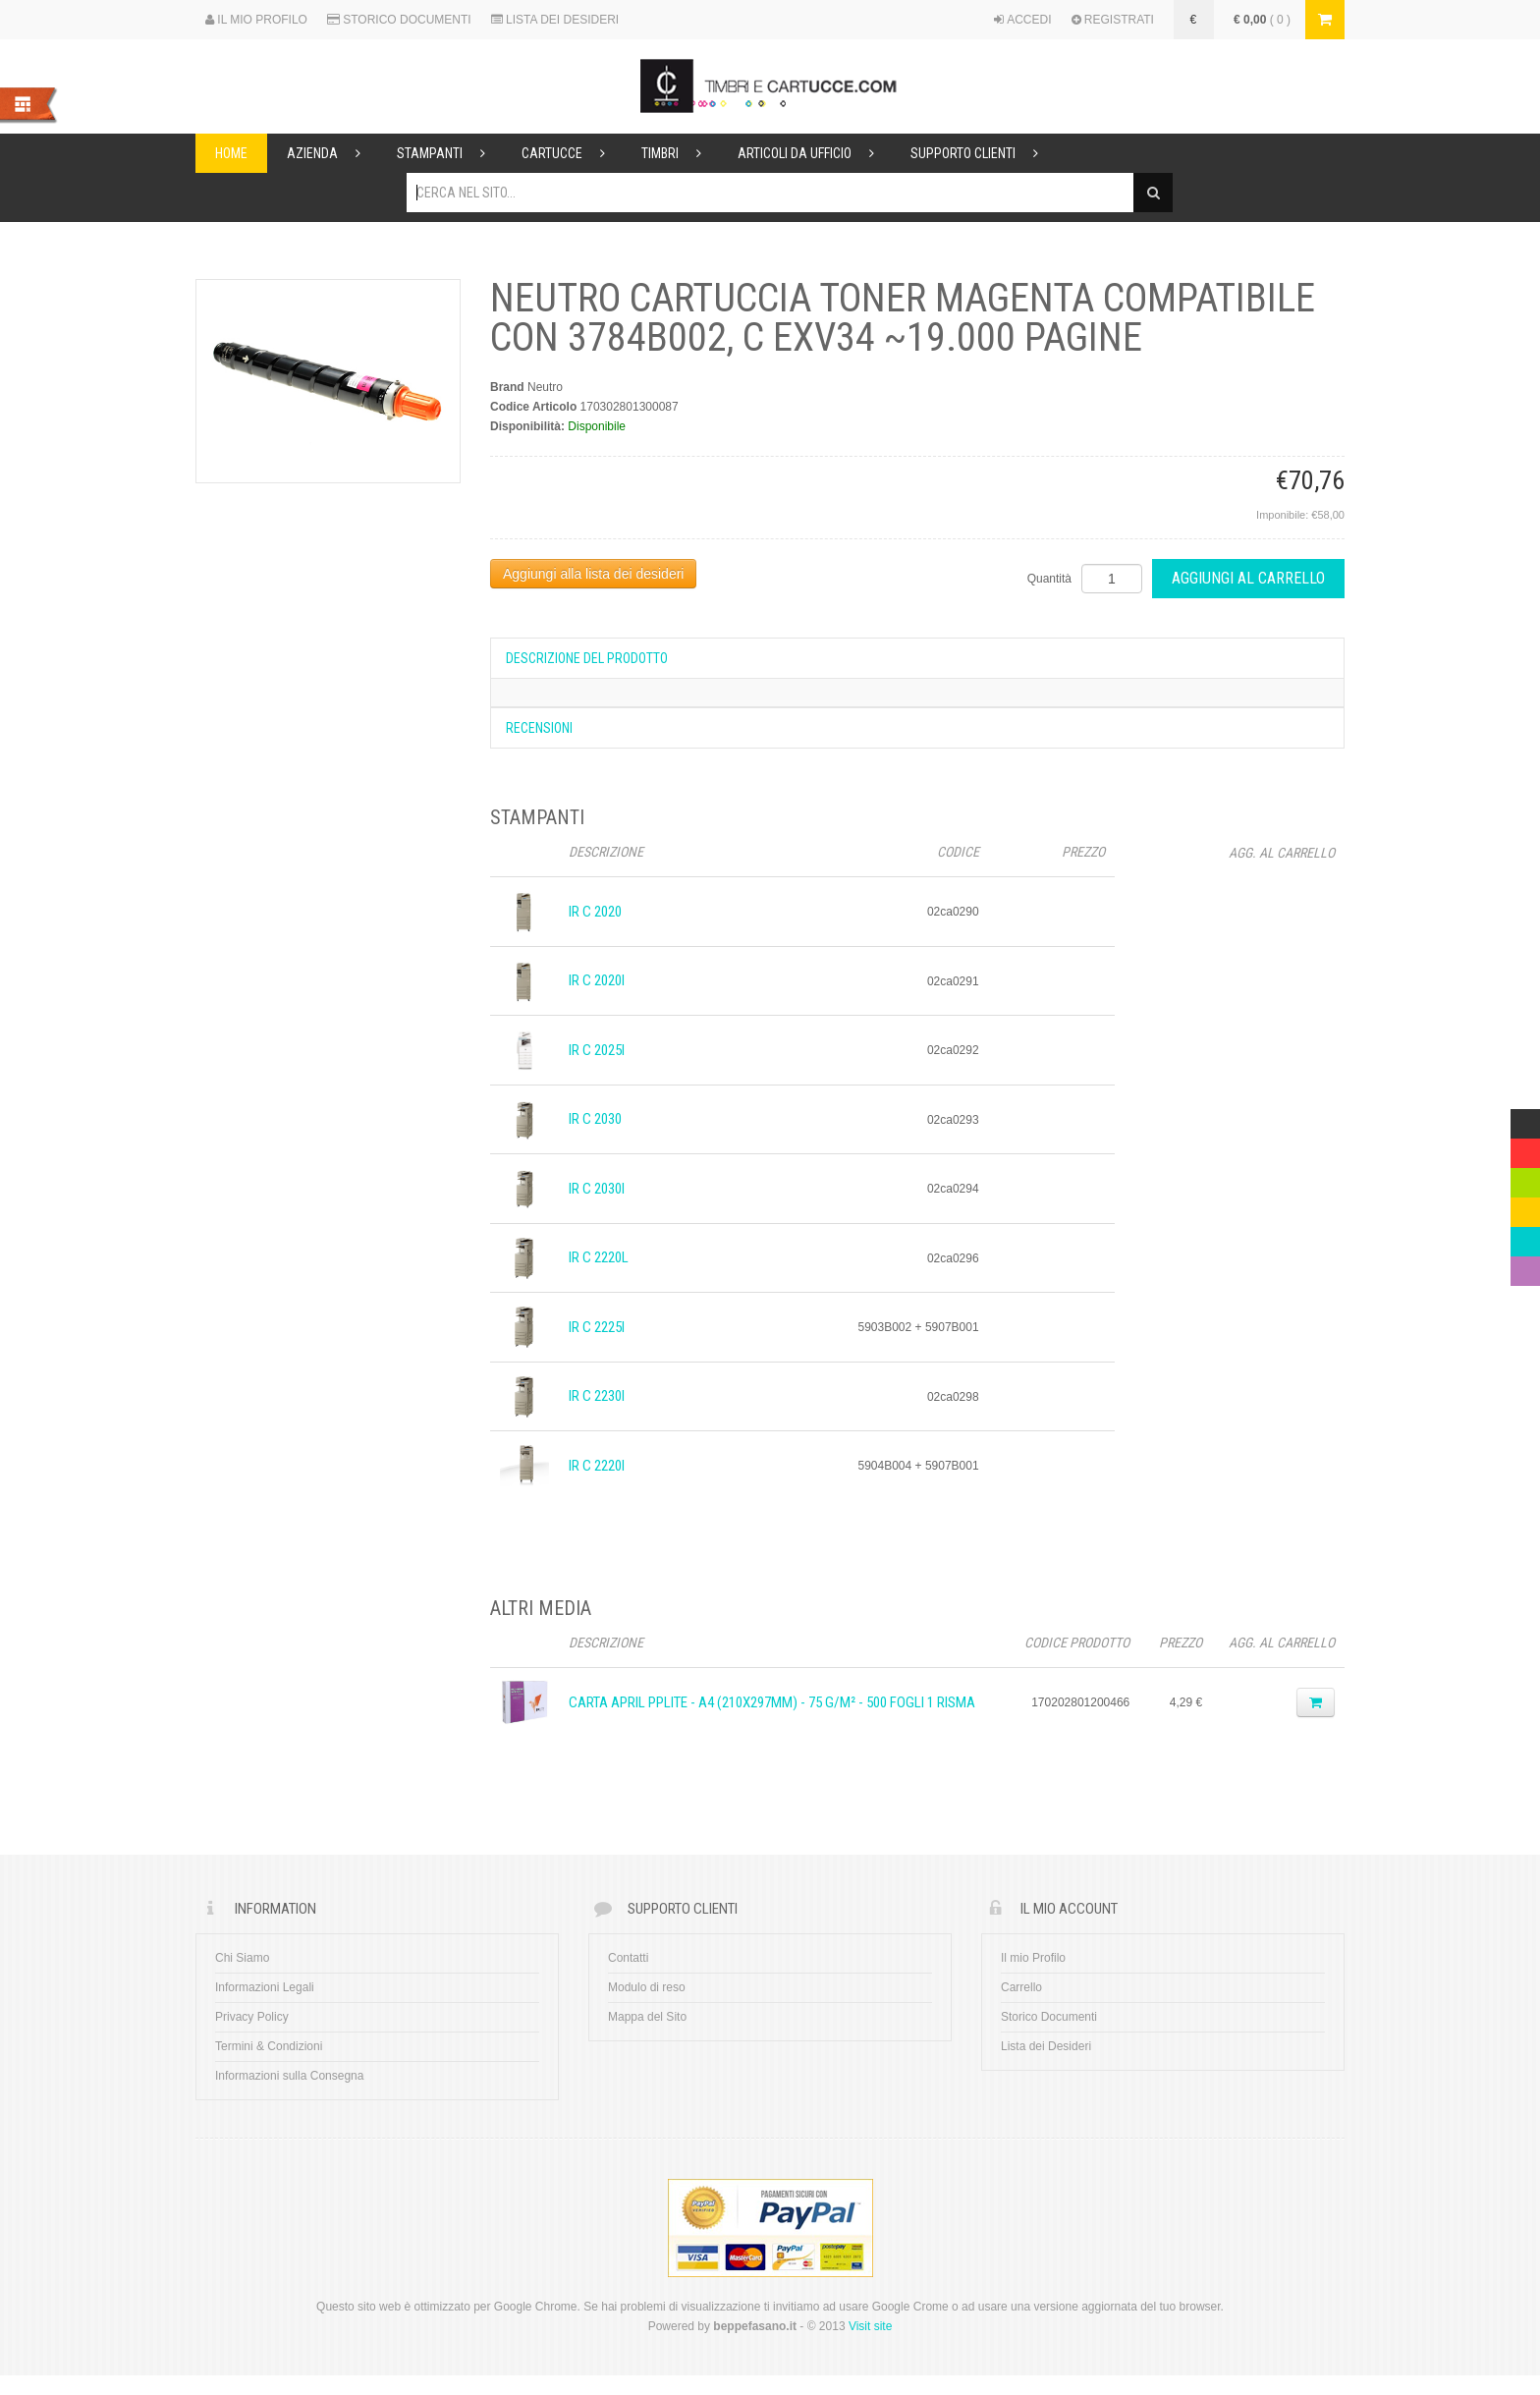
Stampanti (449, 153)
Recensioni (539, 728)
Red (1521, 1148)
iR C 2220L (599, 1257)
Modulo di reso (647, 1987)
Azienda (332, 153)
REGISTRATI (1113, 20)
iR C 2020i (597, 980)
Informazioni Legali (264, 1987)
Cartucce (572, 153)
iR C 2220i (597, 1466)
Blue (1522, 1237)
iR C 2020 (595, 911)
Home (231, 153)
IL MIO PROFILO (256, 20)
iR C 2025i (597, 1050)
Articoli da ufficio (814, 153)
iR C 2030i (597, 1189)
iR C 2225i (597, 1327)
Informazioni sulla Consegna (289, 2076)
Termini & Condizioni (268, 2046)
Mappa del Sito (647, 2017)
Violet (1525, 1266)
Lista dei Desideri (1046, 2046)
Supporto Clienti (982, 153)
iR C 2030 (595, 1119)
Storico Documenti (1049, 2017)
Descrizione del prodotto (587, 658)
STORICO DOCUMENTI (399, 20)
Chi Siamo (242, 1958)
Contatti (628, 1958)
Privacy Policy (252, 2017)
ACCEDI (1023, 20)
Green (1525, 1178)
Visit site (870, 2326)
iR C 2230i (597, 1396)
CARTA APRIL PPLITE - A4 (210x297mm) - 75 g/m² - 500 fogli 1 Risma (772, 1702)
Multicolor (1525, 1119)
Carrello (1021, 1987)
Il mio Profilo (1033, 1958)
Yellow (1525, 1207)
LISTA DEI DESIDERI (555, 20)
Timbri (679, 153)
